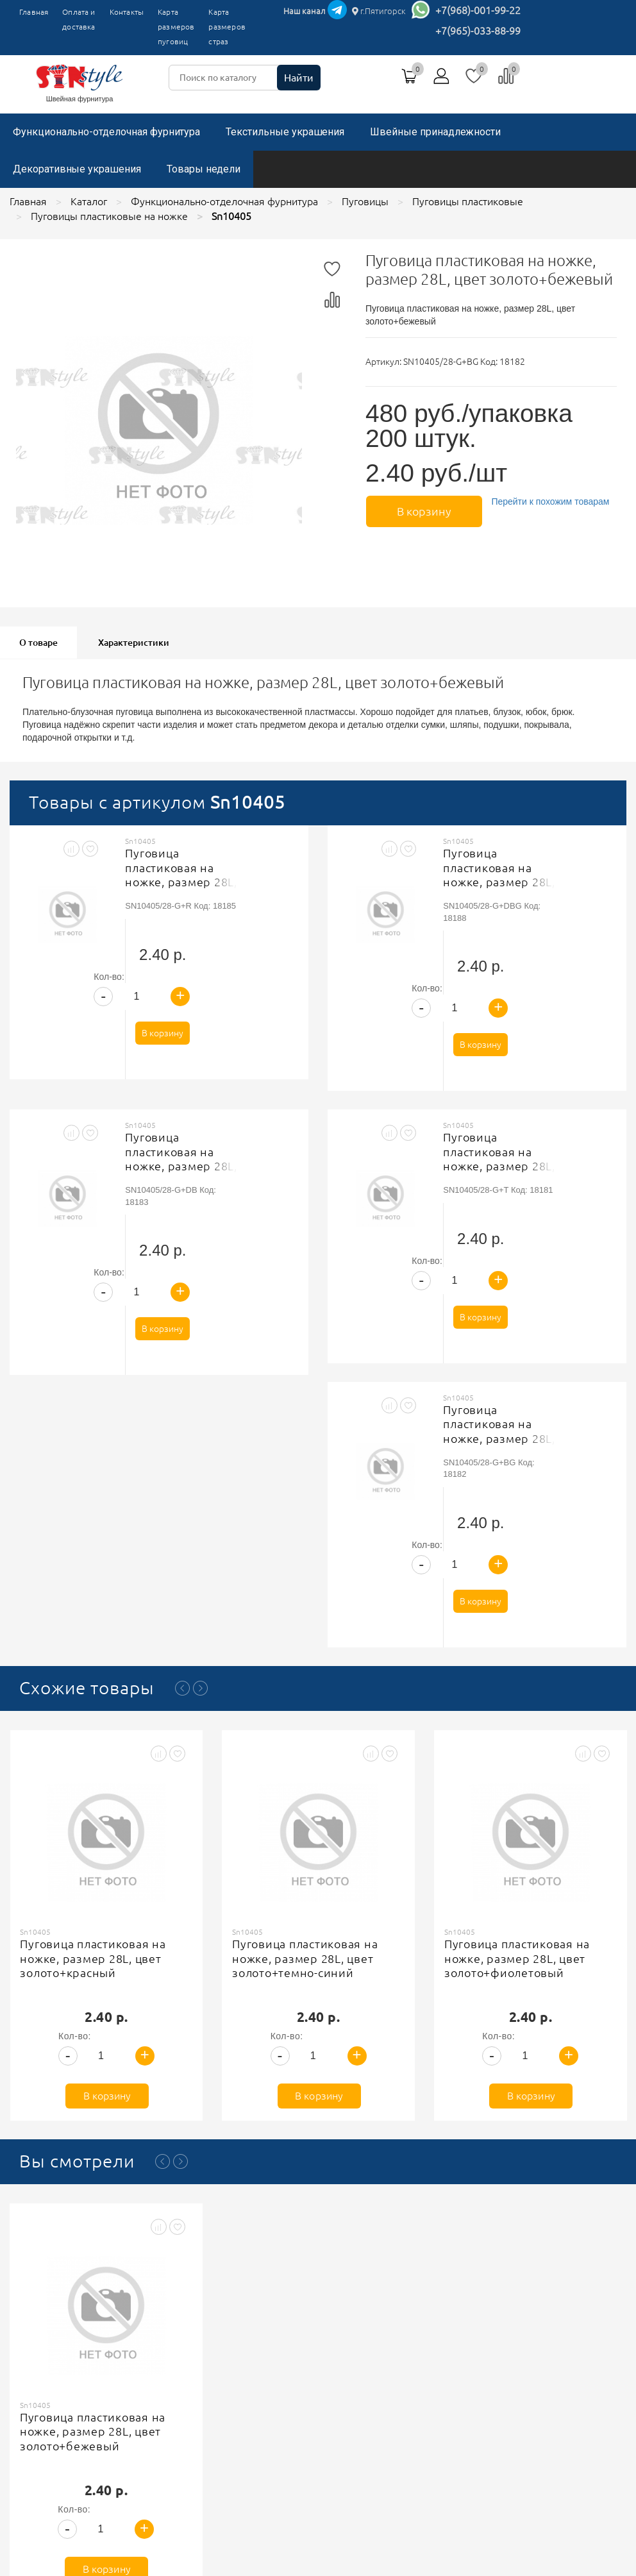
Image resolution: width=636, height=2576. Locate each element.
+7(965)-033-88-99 (478, 31)
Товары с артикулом (157, 802)
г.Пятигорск (379, 10)
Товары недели (203, 169)
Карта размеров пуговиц (176, 27)
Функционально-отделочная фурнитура (106, 132)
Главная (33, 12)
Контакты (127, 12)
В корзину (423, 510)
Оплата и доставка (78, 19)
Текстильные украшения (285, 132)
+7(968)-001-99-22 (478, 10)
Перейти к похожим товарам (549, 501)
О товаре (38, 642)
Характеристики (133, 642)
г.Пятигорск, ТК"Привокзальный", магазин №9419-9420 (497, 2352)
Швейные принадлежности (435, 132)
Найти (299, 77)
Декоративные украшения (77, 169)
